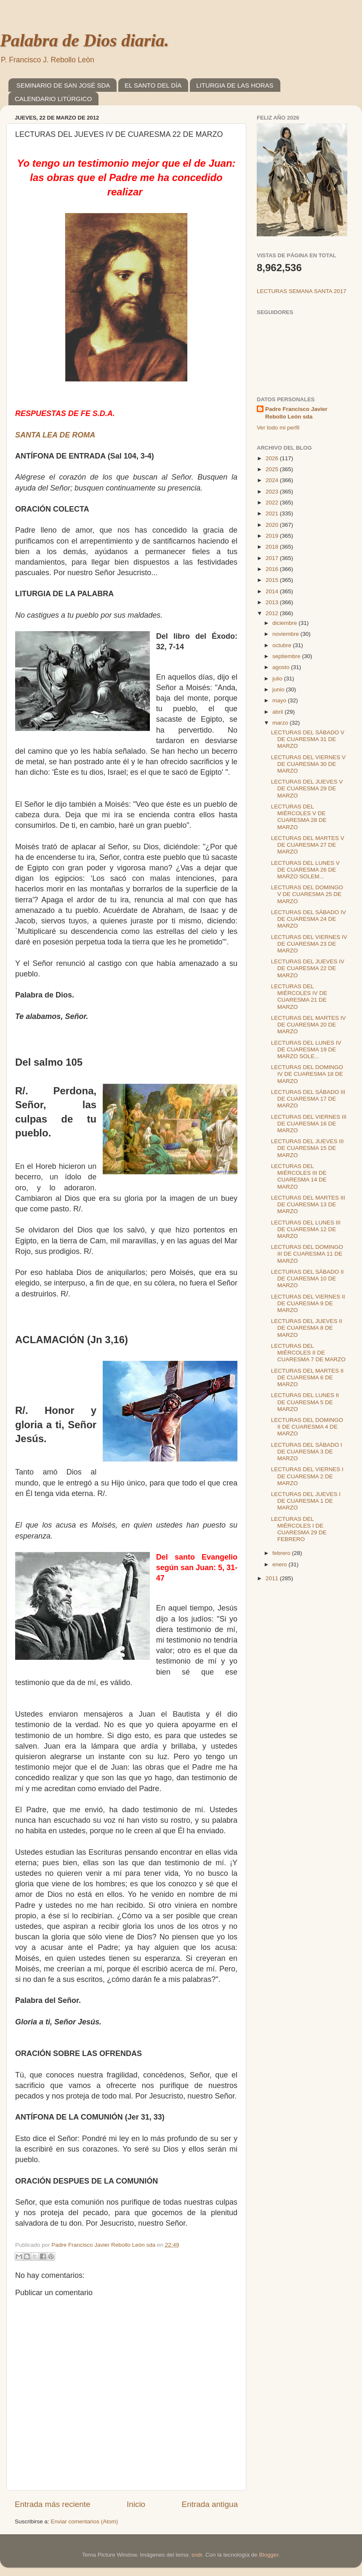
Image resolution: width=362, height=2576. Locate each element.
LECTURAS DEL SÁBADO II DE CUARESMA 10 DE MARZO (307, 1278)
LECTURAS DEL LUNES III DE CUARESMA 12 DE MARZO (306, 1229)
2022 (273, 502)
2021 (273, 513)
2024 (273, 480)
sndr (197, 2555)
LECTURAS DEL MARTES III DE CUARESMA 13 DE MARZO (308, 1204)
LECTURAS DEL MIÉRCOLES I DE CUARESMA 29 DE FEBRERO (299, 1529)
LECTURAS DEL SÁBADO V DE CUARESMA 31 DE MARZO (307, 739)
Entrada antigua (210, 2504)
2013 (273, 602)
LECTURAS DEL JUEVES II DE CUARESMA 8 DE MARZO (306, 1328)
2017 (273, 558)
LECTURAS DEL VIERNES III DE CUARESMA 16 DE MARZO (309, 1123)
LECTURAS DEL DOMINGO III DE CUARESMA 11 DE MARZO (307, 1254)
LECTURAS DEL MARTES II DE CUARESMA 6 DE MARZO (307, 1377)
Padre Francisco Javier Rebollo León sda (296, 413)
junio (279, 689)
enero (280, 1564)
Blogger (268, 2555)
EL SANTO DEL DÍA (153, 85)
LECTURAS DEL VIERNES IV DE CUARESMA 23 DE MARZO (309, 944)
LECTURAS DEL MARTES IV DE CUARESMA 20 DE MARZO (308, 1025)
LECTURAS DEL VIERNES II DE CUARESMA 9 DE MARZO (308, 1303)
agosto (281, 667)
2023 (273, 491)
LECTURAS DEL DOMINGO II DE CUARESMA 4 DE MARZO (307, 1427)
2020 (273, 525)
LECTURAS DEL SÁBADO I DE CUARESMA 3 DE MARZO (306, 1451)
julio (278, 678)
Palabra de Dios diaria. (84, 40)
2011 (273, 1578)
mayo (280, 700)
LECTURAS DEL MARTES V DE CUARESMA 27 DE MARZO (307, 845)
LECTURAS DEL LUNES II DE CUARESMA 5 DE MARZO (305, 1402)
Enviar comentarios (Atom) (84, 2521)
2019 (273, 536)
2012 (273, 613)
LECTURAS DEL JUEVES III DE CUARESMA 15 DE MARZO (307, 1148)
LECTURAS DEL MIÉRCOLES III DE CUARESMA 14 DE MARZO (299, 1176)
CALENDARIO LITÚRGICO (53, 98)
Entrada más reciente (52, 2504)
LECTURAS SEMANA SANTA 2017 (301, 291)
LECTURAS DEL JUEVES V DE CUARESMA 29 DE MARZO (307, 788)
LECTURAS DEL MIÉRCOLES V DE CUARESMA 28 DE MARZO (299, 816)
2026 (273, 458)
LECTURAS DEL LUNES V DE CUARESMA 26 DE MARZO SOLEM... (305, 870)
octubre (282, 645)
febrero (282, 1553)
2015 (273, 580)
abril (278, 712)
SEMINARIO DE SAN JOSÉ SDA (63, 85)
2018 (273, 547)
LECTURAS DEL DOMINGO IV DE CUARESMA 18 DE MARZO (307, 1074)
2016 (273, 569)
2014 (273, 591)
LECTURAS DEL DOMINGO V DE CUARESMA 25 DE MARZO (307, 894)
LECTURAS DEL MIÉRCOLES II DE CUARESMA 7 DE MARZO (308, 1353)
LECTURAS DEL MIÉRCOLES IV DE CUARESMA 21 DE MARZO (299, 996)
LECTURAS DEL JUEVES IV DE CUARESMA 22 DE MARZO (307, 968)
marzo (281, 723)
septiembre (287, 656)
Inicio (136, 2504)
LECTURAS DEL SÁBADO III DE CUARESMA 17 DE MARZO (308, 1099)
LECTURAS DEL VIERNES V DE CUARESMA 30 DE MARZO (308, 764)
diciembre (285, 623)
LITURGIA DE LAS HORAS (234, 85)
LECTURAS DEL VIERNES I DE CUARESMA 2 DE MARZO (307, 1476)
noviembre (286, 634)
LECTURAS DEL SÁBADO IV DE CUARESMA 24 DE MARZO (308, 919)
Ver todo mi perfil (278, 427)
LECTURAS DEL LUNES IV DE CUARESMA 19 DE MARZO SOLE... (306, 1049)
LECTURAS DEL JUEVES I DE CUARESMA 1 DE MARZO (306, 1501)
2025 (273, 469)
